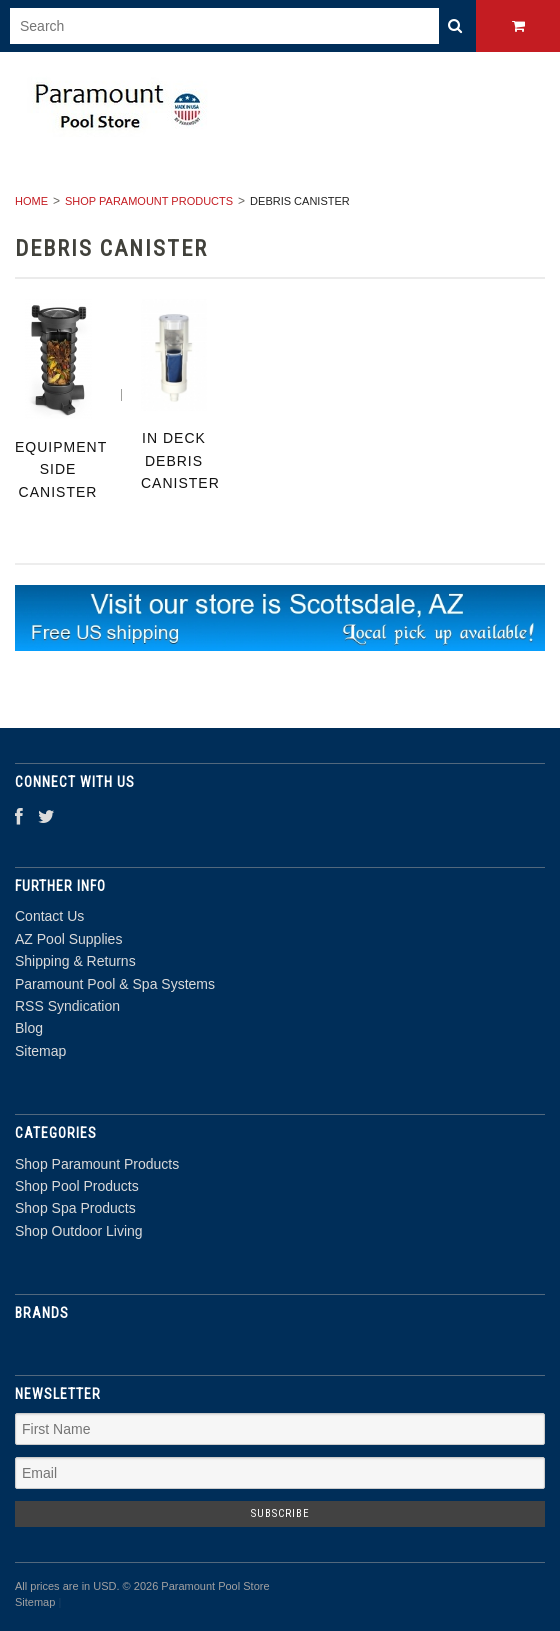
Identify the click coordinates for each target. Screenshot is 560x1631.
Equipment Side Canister (61, 469)
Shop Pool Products (77, 1186)
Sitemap (40, 1051)
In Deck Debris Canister (180, 460)
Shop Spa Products (75, 1208)
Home (31, 201)
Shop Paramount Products (149, 201)
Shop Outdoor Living (79, 1231)
